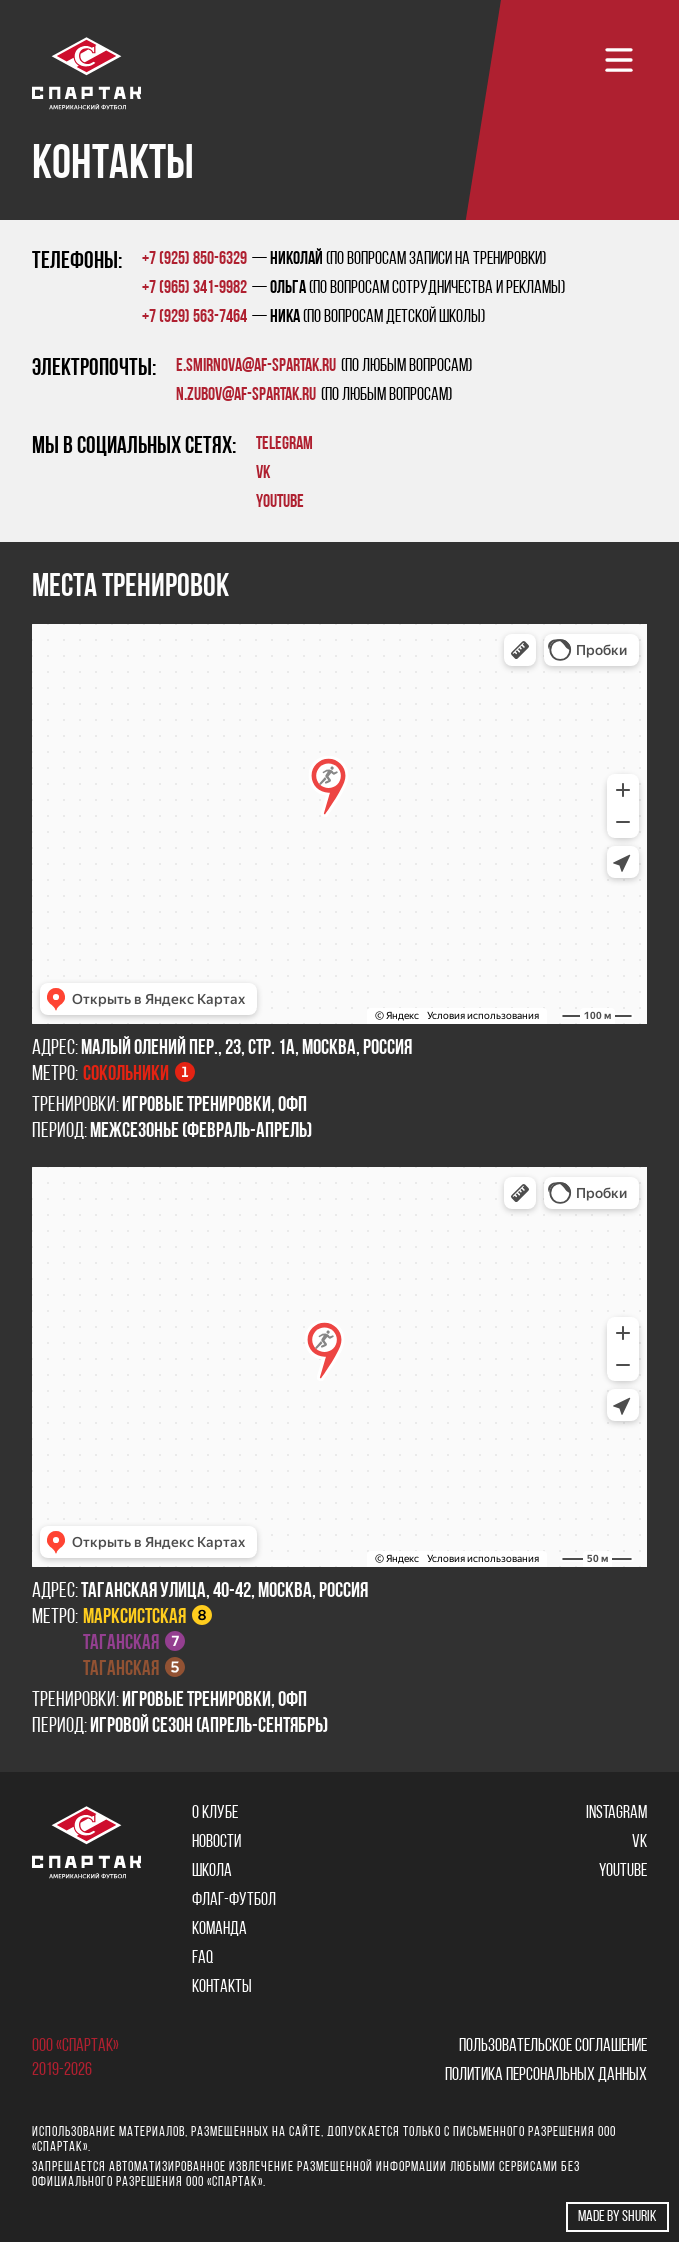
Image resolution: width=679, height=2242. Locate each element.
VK (263, 473)
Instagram (616, 1813)
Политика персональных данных (546, 2075)
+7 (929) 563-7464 (194, 317)
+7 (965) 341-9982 (194, 288)
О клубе (215, 1813)
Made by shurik (617, 2217)
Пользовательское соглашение (553, 2046)
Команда (219, 1929)
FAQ (202, 1958)
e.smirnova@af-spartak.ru (256, 366)
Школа (212, 1871)
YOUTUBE (280, 502)
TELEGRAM (284, 444)
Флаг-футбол (234, 1900)
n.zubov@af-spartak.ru (246, 395)
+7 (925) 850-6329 (194, 259)
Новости (216, 1842)
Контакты (222, 1987)
